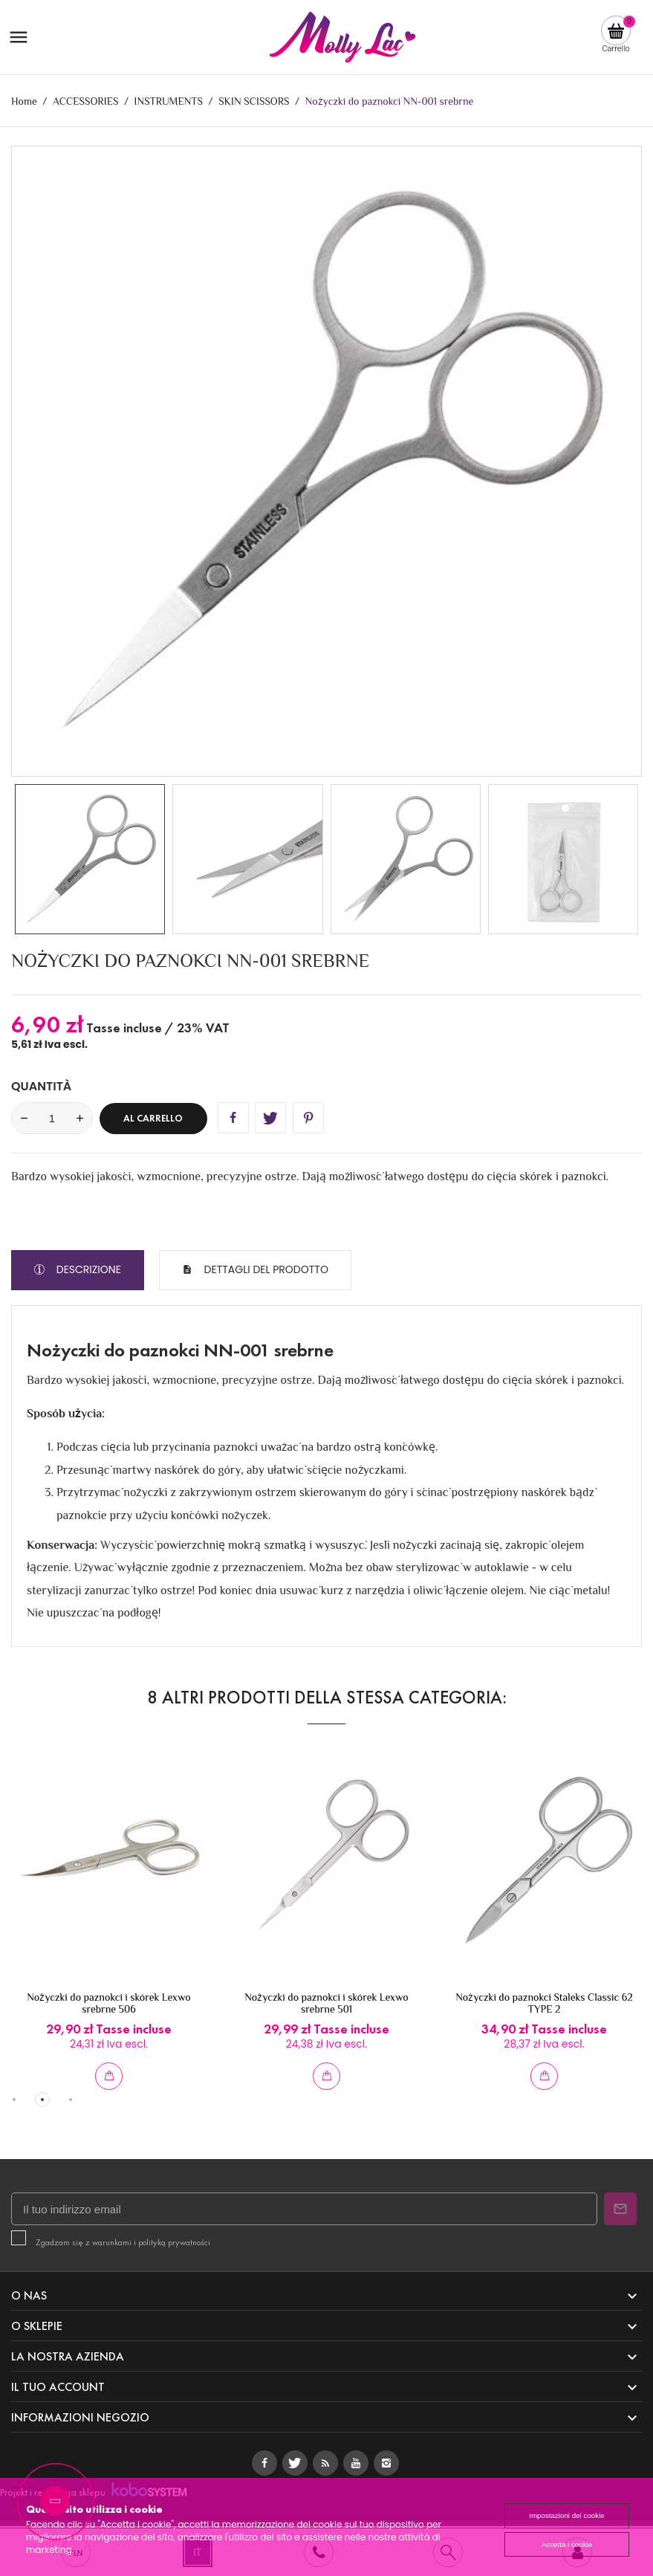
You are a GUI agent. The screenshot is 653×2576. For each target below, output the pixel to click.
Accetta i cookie (567, 2544)
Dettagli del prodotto (264, 1269)
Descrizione (87, 1269)
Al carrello (153, 1118)
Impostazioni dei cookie (566, 2515)
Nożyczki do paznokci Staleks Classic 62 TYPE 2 (543, 2003)
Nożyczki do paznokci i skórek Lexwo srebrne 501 (326, 2003)
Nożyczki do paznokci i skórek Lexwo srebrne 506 (108, 2003)
